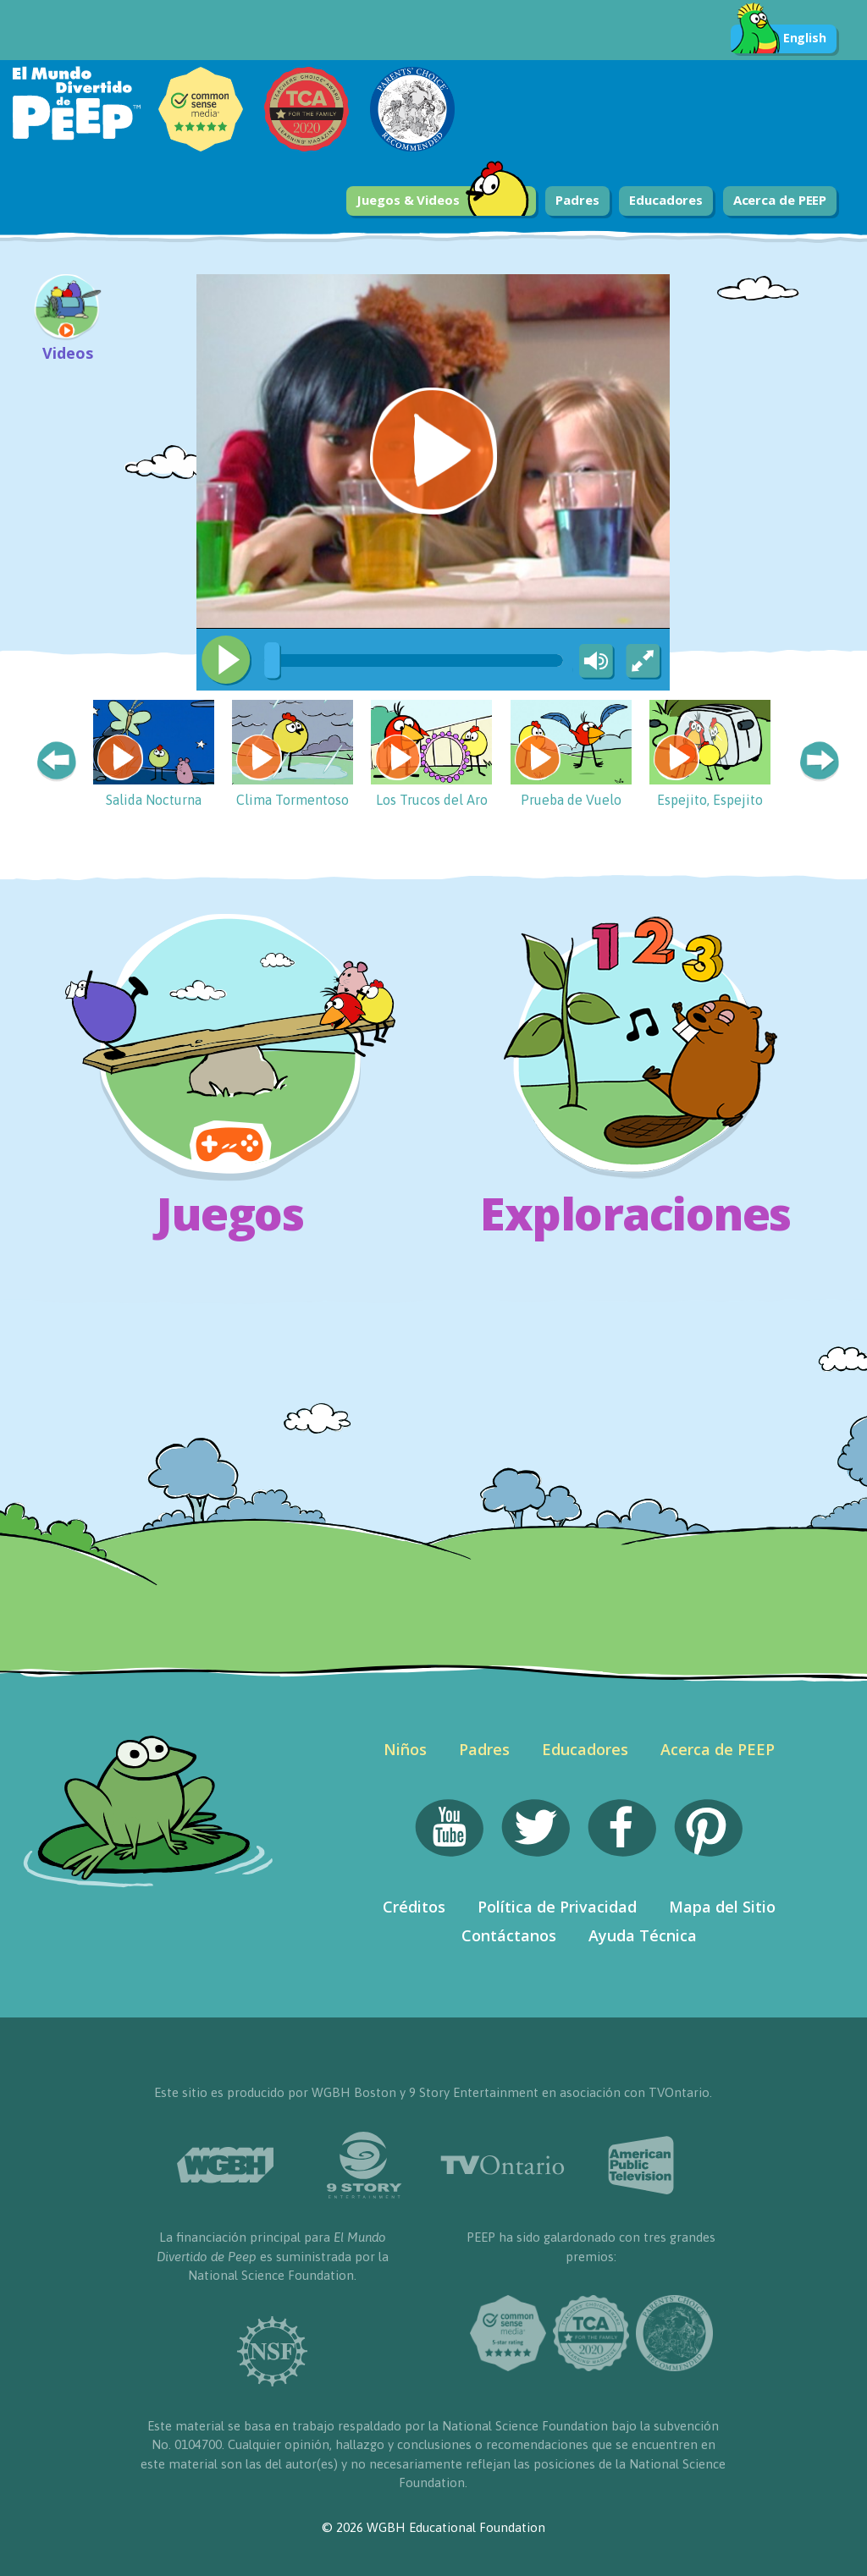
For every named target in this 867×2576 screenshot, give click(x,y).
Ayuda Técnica (642, 1935)
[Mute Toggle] (593, 661)
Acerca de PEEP (780, 199)
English (778, 39)
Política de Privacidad (557, 1906)
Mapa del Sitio (722, 1906)
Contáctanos (508, 1935)
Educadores (666, 199)
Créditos (414, 1906)
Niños (405, 1749)
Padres (577, 199)
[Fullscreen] (644, 661)
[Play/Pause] (226, 660)
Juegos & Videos (442, 201)
